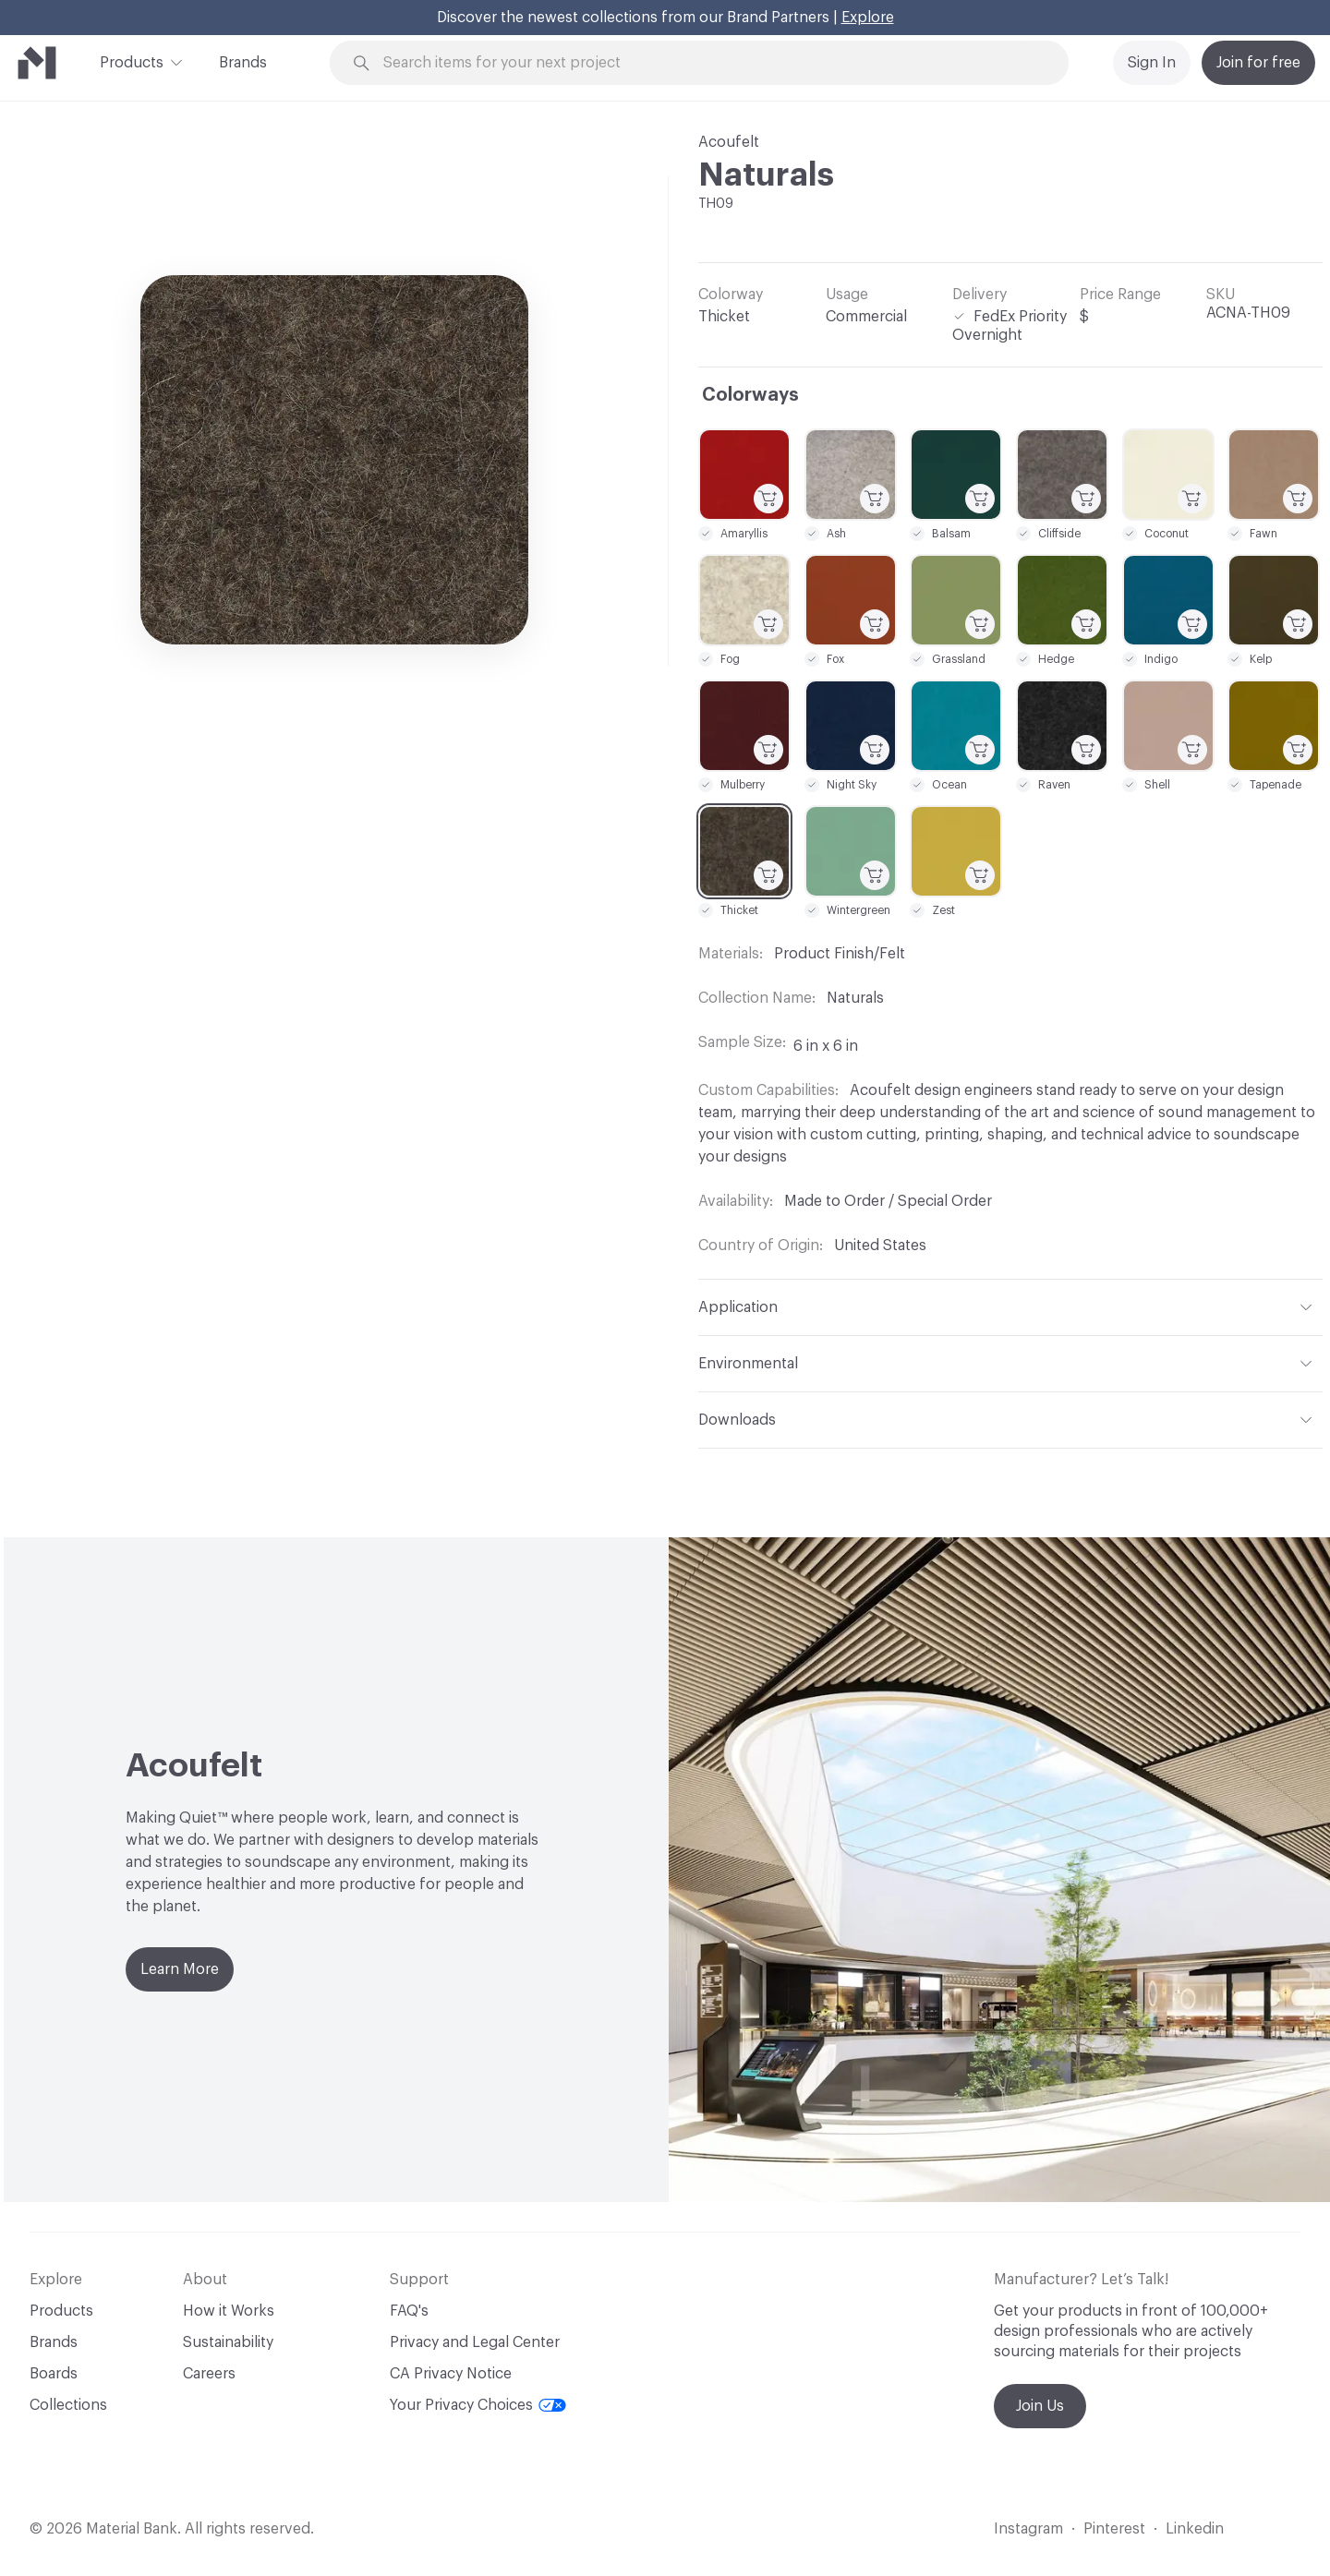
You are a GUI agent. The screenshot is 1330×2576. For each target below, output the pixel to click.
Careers (209, 2373)
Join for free (1258, 62)
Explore (867, 17)
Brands (243, 62)
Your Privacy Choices (478, 2405)
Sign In (1152, 62)
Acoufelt (728, 142)
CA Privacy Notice (451, 2373)
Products (131, 61)
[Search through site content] (709, 63)
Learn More (179, 1969)
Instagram (1028, 2529)
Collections (68, 2405)
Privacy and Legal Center (475, 2342)
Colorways (750, 395)
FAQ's (409, 2311)
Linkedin (1195, 2529)
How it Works (228, 2311)
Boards (54, 2373)
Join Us (1040, 2406)
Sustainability (228, 2342)
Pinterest (1114, 2529)
